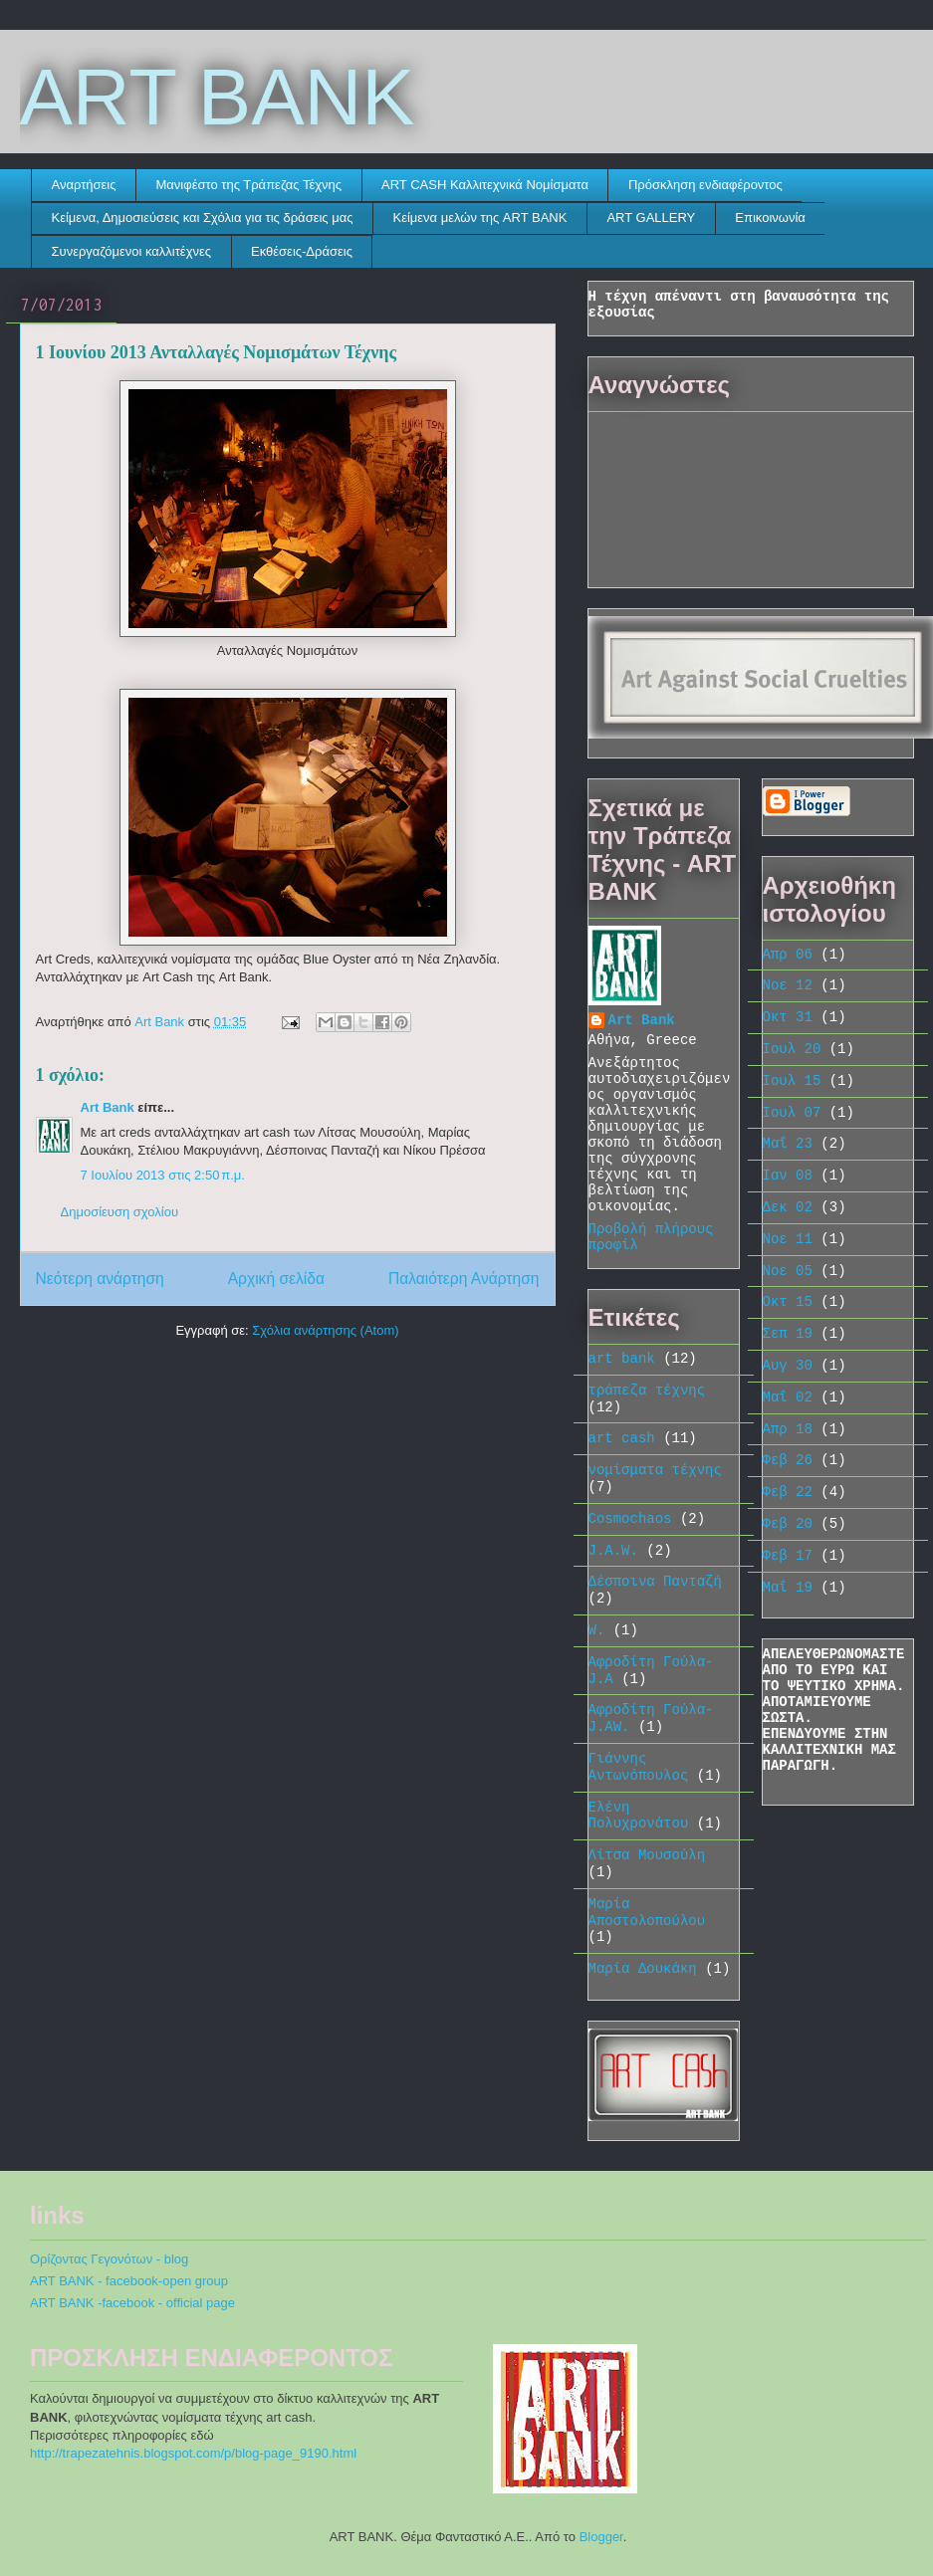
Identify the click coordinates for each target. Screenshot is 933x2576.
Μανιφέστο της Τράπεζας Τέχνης (249, 184)
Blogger (601, 2536)
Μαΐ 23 (788, 1144)
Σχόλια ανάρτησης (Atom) (325, 1330)
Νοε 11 (788, 1239)
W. (596, 1630)
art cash (621, 1438)
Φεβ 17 (788, 1556)
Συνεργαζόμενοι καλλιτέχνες (132, 251)
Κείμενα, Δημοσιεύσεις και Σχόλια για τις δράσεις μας (202, 217)
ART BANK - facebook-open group (129, 2280)
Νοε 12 (788, 985)
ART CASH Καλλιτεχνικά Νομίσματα (484, 184)
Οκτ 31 (788, 1017)
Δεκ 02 (788, 1207)
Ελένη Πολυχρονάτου (638, 1816)
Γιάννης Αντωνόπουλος (638, 1767)
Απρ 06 (788, 955)
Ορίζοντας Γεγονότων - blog (109, 2259)
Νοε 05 (788, 1271)
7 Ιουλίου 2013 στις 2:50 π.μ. (163, 1175)
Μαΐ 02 (788, 1397)
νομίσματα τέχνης (655, 1470)
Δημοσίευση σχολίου (120, 1211)
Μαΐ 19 (788, 1588)
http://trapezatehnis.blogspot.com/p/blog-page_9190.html (193, 2453)
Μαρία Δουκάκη (642, 1969)
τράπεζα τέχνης (647, 1390)
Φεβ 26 (788, 1460)
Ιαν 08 (788, 1175)
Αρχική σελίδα (276, 1278)
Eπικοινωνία (770, 217)
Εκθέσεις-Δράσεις (301, 251)
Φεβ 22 (788, 1492)
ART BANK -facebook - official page (132, 2302)
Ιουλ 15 (792, 1081)
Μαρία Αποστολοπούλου (647, 1912)
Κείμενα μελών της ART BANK (479, 217)
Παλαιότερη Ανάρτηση (464, 1278)
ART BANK (217, 97)
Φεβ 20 (788, 1524)
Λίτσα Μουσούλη (647, 1855)
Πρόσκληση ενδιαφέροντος (705, 184)
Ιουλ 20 (792, 1049)
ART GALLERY (650, 217)
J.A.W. (613, 1551)
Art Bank (107, 1107)
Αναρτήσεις (84, 184)
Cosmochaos (630, 1519)
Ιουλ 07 (792, 1113)
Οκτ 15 (788, 1302)
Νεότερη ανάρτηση (100, 1278)
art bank (621, 1359)
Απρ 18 (788, 1429)
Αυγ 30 (788, 1366)
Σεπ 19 (788, 1334)
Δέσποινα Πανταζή (655, 1582)
